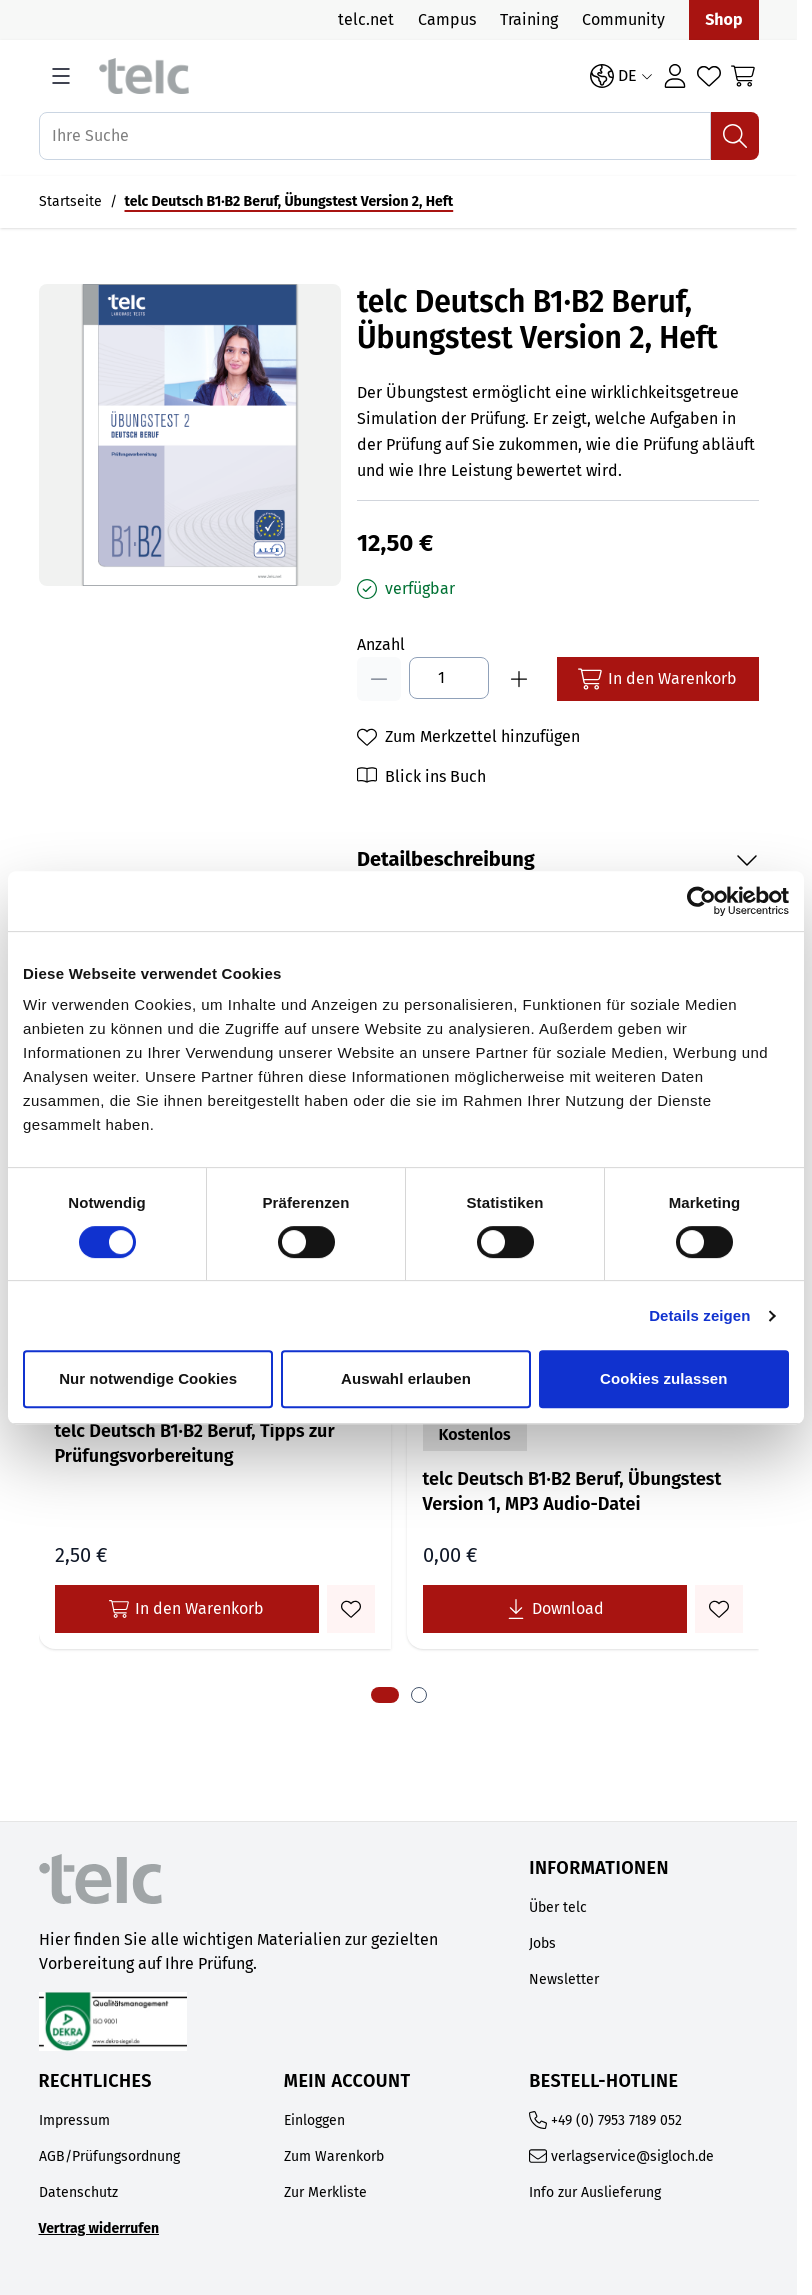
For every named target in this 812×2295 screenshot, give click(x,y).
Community (623, 19)
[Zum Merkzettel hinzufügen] (468, 737)
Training (529, 19)
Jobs (542, 1943)
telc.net (366, 19)
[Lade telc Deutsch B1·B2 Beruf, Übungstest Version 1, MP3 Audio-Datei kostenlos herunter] (555, 1609)
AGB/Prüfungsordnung (109, 2156)
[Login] (675, 76)
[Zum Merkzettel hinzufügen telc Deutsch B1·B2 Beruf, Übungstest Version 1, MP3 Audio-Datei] (719, 1609)
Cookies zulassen (663, 1378)
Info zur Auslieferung (595, 2192)
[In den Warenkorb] (658, 679)
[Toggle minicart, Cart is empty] (743, 76)
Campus (447, 19)
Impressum (74, 2120)
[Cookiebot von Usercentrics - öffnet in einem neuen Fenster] (701, 901)
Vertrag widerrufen (99, 2228)
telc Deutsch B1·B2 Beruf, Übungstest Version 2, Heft (289, 201)
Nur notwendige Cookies (148, 1378)
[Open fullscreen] (190, 435)
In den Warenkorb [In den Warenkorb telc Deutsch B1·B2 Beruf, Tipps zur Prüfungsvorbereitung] (186, 1609)
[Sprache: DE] (621, 76)
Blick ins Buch (435, 776)
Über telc (558, 1907)
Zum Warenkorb (334, 2156)
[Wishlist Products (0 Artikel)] (709, 76)
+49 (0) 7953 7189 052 (616, 2120)
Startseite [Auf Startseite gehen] (70, 201)
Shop (723, 19)
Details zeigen (699, 1315)
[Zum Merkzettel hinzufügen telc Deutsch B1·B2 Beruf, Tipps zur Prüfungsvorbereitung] (351, 1609)
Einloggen (314, 2120)
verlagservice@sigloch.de (632, 2156)
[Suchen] (735, 136)
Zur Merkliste (325, 2192)
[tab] (385, 1695)
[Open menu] (61, 76)
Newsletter (564, 1979)
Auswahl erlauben (406, 1378)
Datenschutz (78, 2192)
